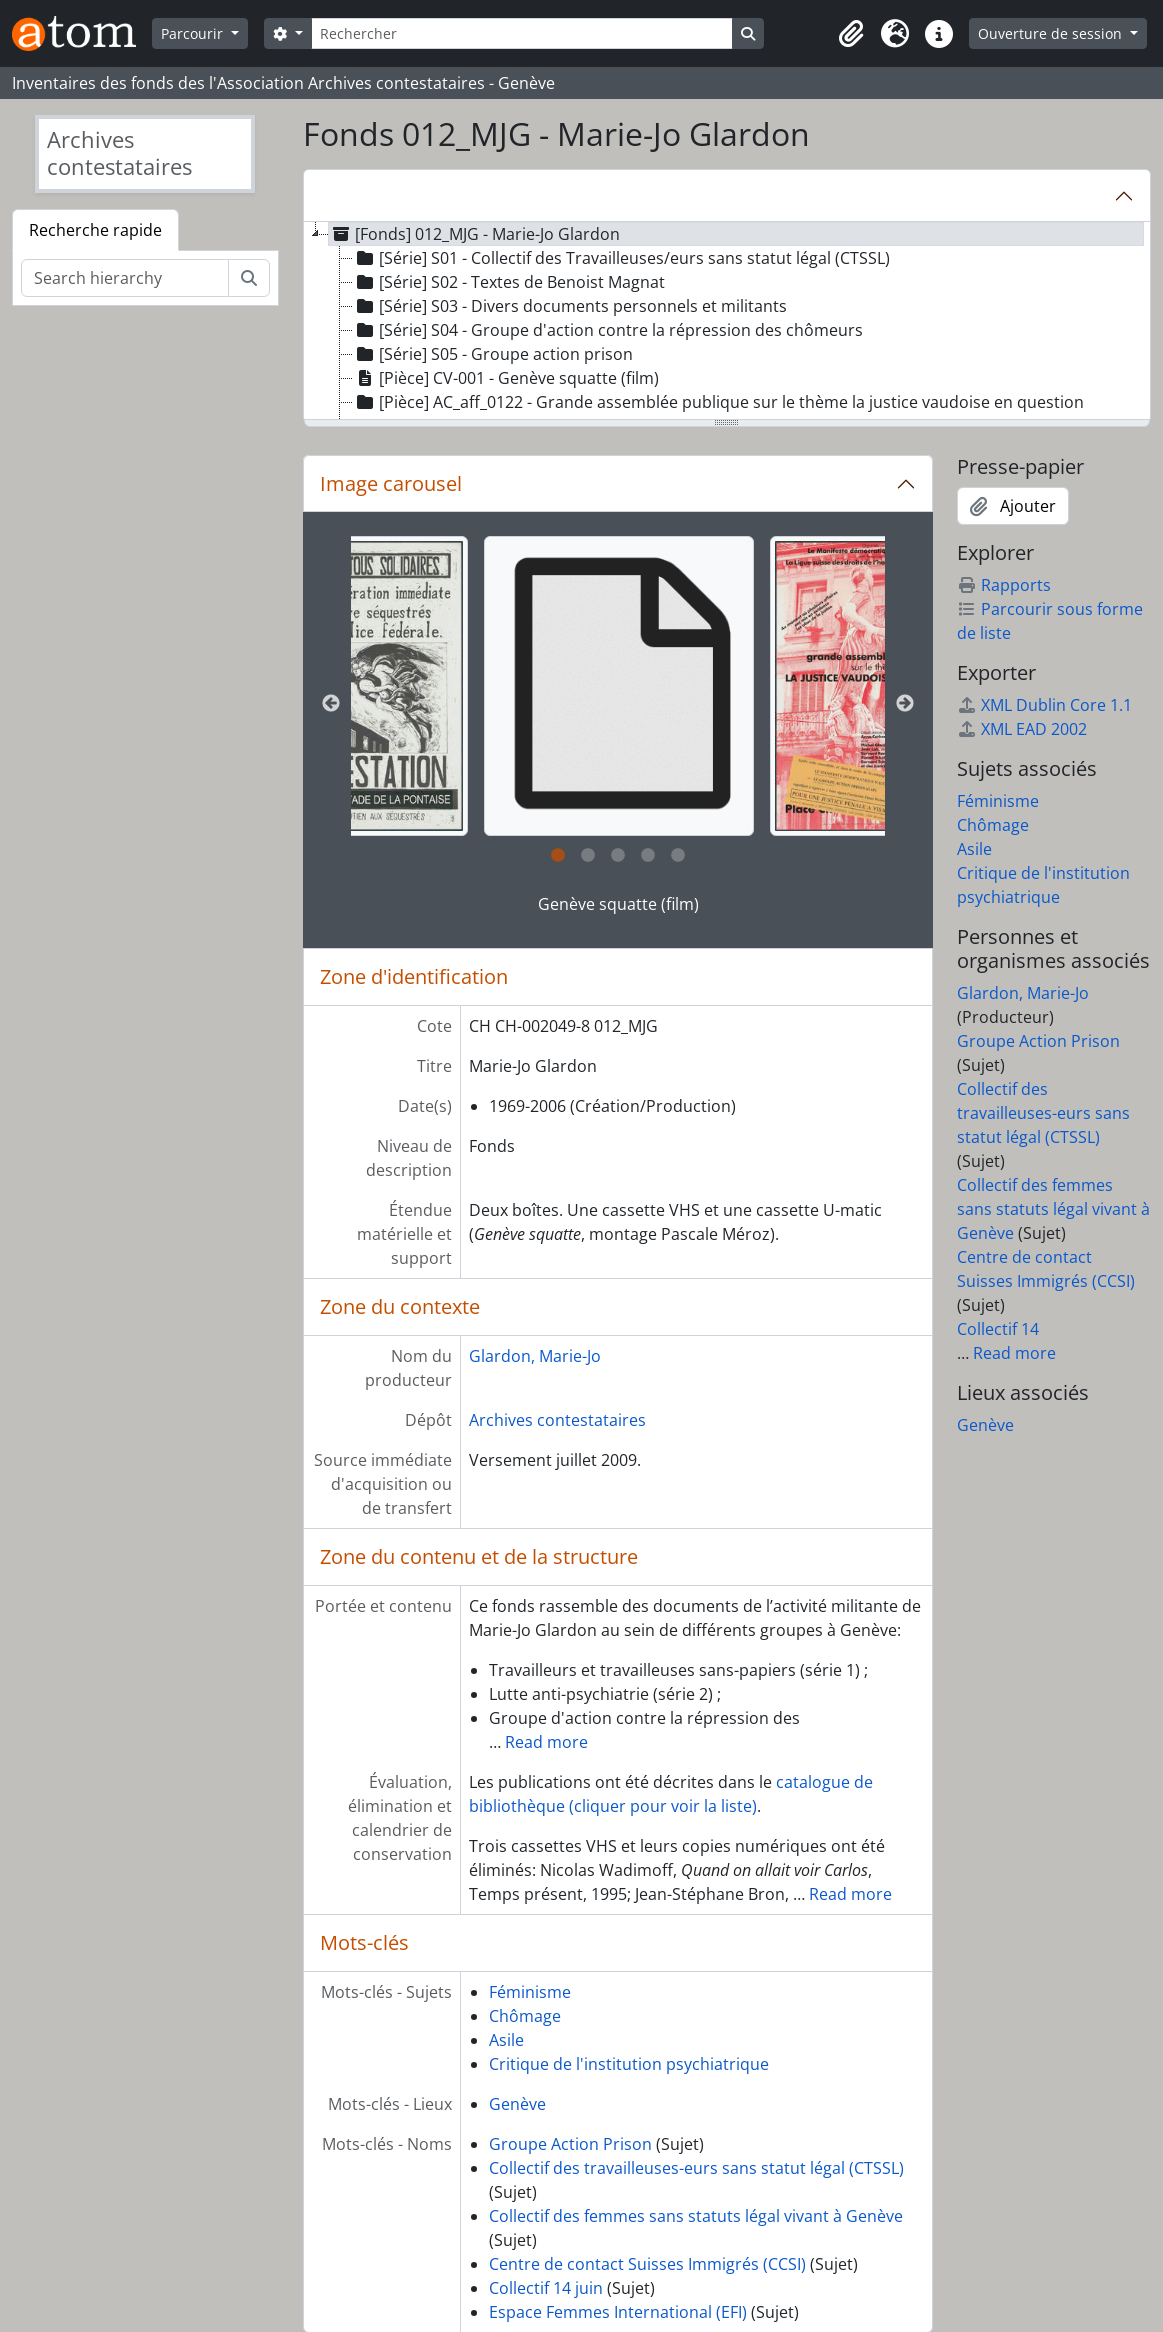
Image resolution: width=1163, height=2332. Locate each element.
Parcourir (194, 33)
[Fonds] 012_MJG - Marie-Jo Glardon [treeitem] (474, 234)
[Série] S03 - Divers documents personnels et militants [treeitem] (570, 306)
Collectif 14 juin (546, 2288)
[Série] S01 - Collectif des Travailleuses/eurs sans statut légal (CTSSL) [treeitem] (621, 258)
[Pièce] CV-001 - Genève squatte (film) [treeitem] (506, 378)
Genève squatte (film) (618, 904)
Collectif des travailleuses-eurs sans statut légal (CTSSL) (696, 2168)
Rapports (1004, 585)
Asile (506, 2040)
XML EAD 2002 (1022, 729)
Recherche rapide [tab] (95, 230)
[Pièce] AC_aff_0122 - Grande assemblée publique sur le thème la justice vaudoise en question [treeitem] (718, 402)
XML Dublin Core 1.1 (1044, 705)
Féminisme (530, 1992)
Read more (546, 1742)
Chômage (525, 2016)
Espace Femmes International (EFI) (618, 2312)
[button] (851, 34)
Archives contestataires (557, 1420)
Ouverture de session (1052, 33)
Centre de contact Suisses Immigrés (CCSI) (647, 2264)
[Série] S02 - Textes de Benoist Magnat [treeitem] (509, 282)
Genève (517, 2104)
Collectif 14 (998, 1329)
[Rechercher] (522, 33)
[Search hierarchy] (125, 278)
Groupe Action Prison (570, 2144)
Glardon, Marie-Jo (535, 1356)
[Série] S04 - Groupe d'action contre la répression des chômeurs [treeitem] (608, 330)
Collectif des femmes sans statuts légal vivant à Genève (696, 2216)
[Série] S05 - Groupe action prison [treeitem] (493, 354)
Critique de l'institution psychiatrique (629, 2064)
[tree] (727, 322)
